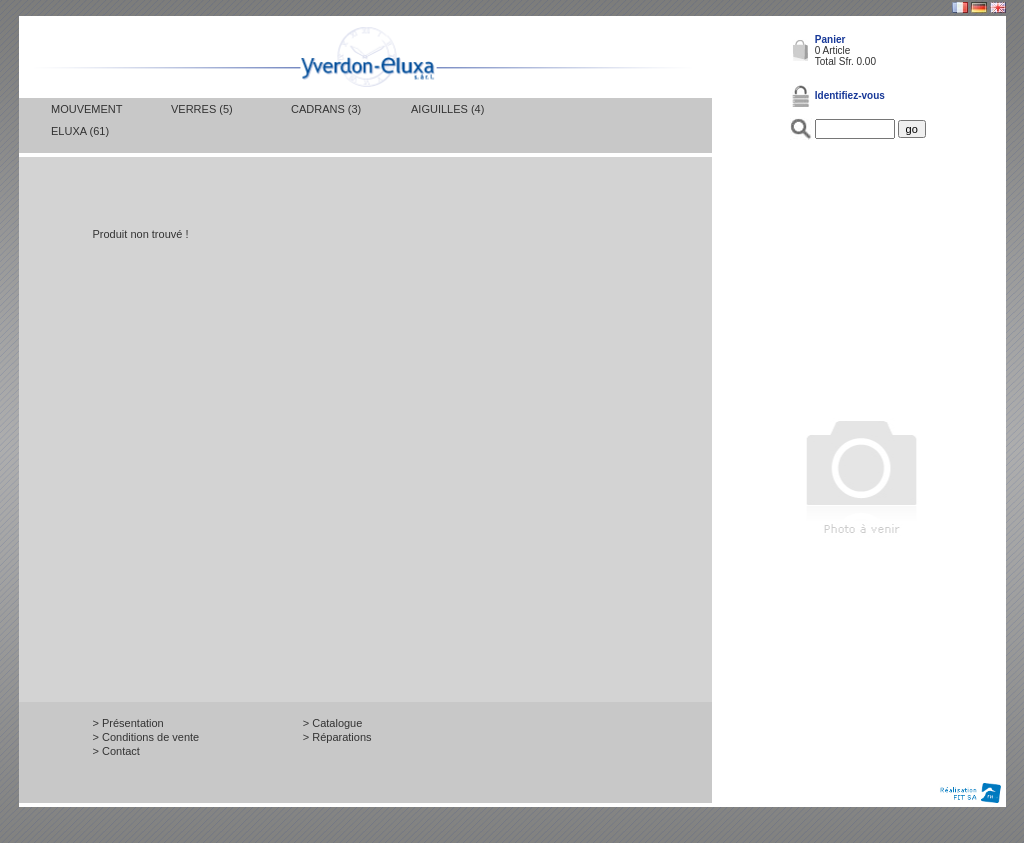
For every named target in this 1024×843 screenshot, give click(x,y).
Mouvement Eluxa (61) (86, 120)
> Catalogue (333, 723)
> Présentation (128, 723)
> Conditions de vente (146, 737)
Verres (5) (202, 109)
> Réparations (337, 737)
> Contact (116, 751)
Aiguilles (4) (447, 109)
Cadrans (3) (326, 109)
